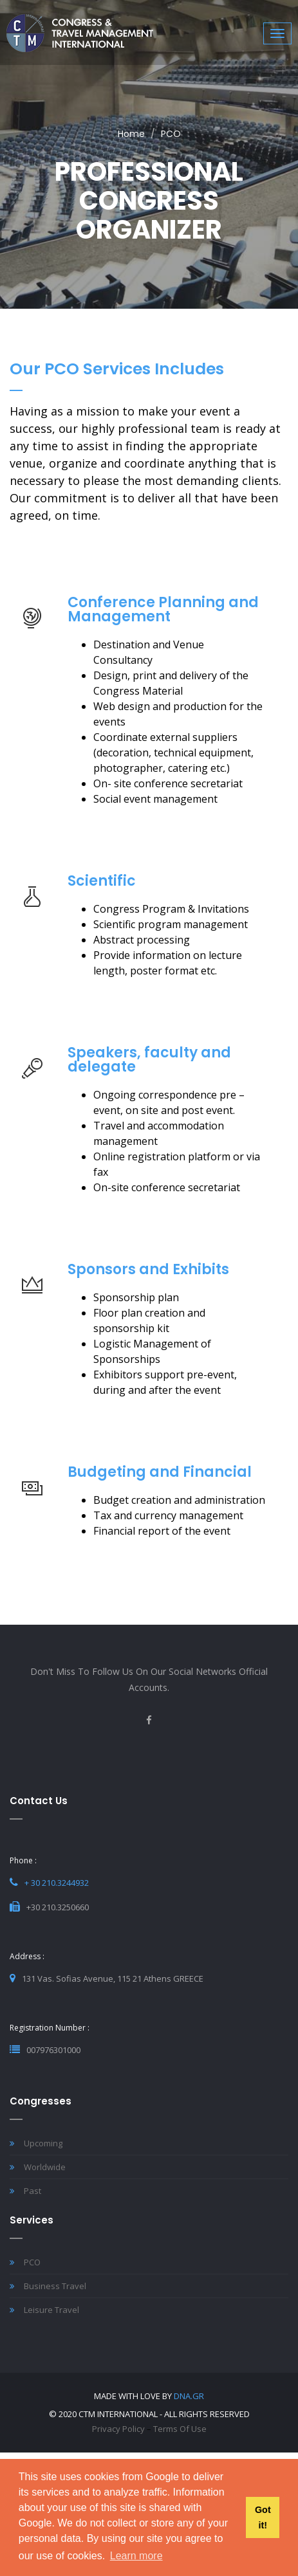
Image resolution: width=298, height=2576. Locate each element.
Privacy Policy (118, 2428)
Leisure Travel (44, 2310)
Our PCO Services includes (117, 369)
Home (131, 133)
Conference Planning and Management (163, 609)
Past (25, 2191)
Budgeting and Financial (160, 1472)
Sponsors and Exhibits (148, 1269)
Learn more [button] (136, 2555)
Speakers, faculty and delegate (149, 1060)
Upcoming (36, 2143)
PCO (25, 2262)
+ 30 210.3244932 (56, 1882)
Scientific (102, 881)
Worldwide (38, 2167)
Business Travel (48, 2286)
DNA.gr (189, 2396)
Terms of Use (180, 2428)
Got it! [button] (263, 2517)
